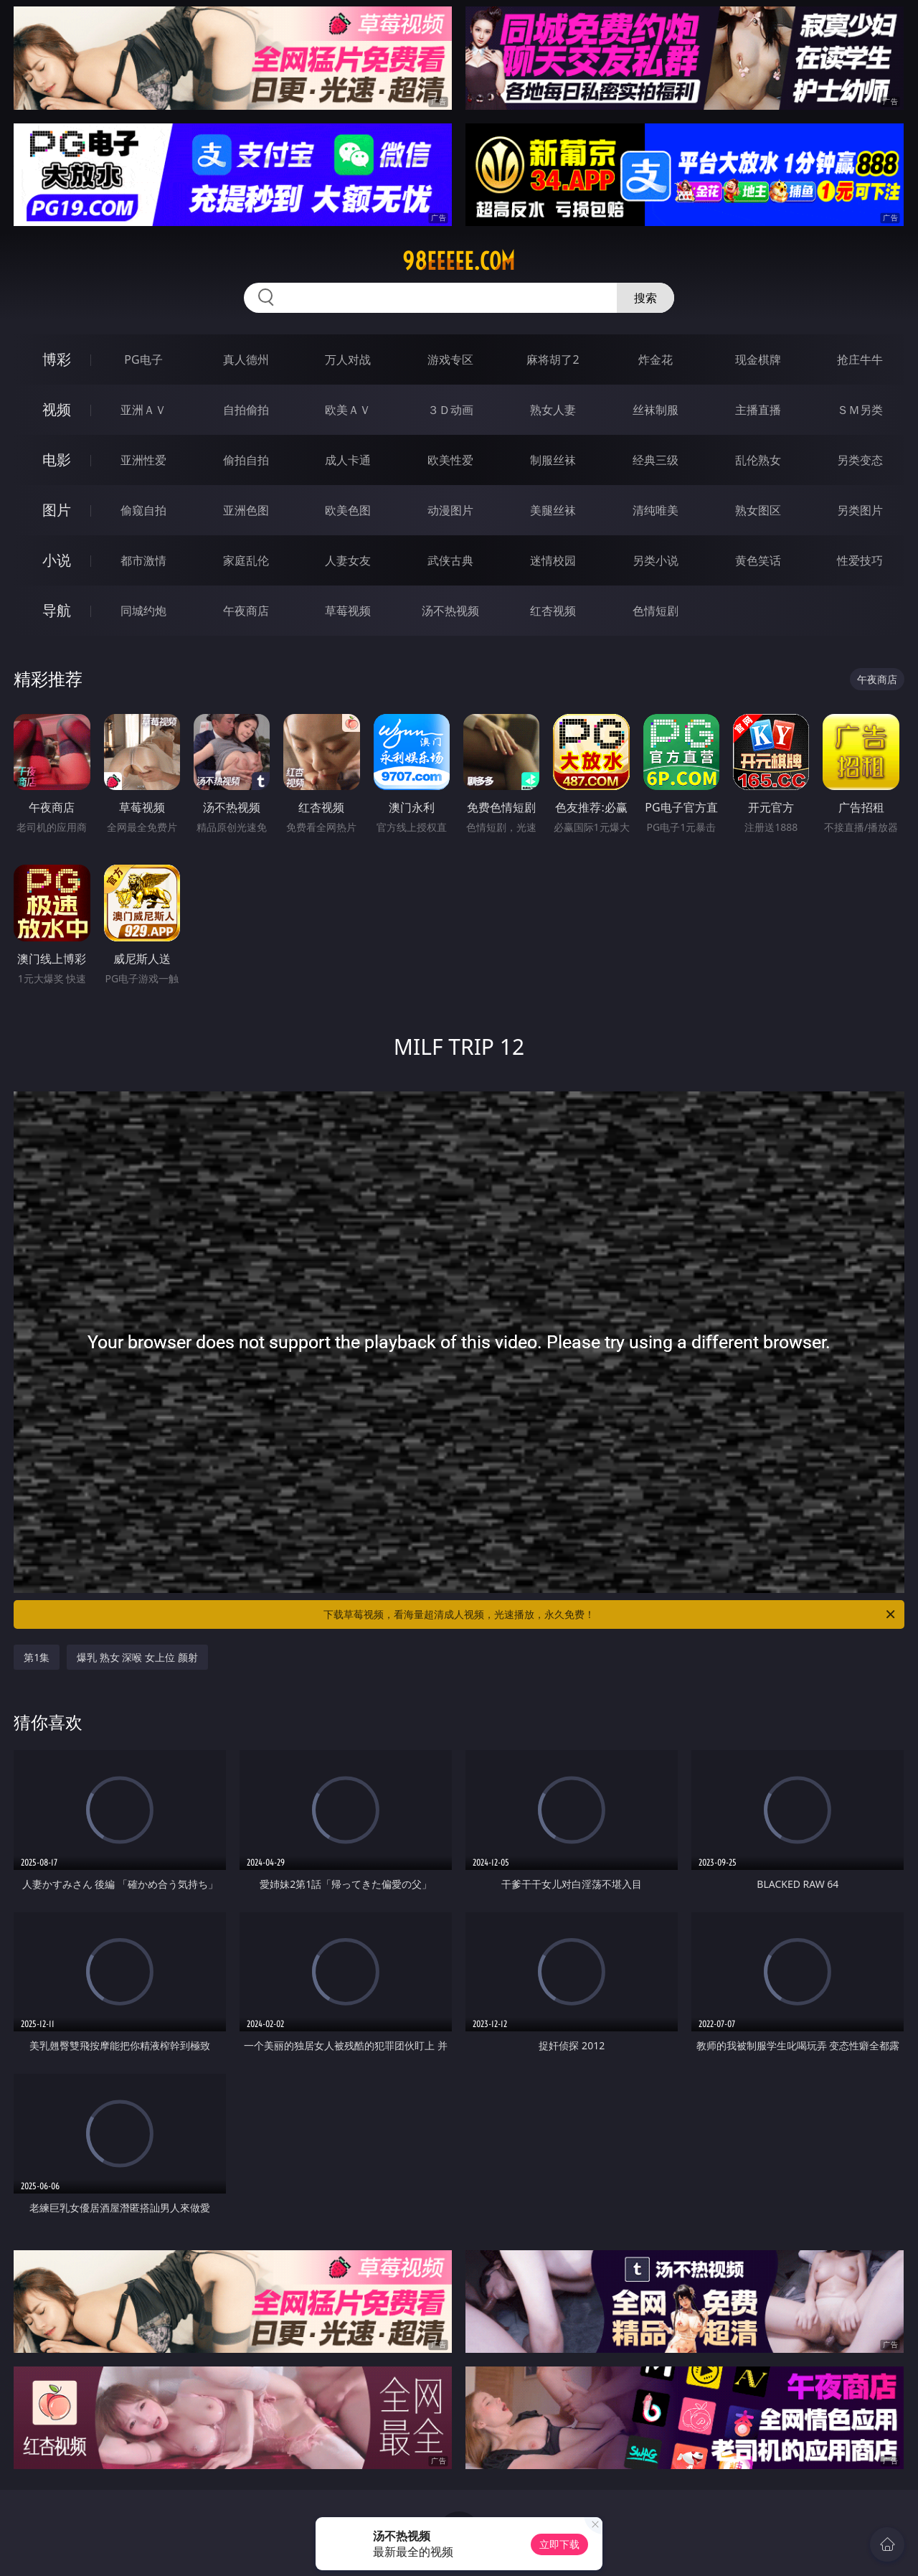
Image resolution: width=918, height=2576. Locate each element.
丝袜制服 (655, 410)
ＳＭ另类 (860, 410)
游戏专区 (450, 359)
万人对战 (348, 359)
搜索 (645, 298)
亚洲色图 (246, 510)
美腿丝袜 (553, 510)
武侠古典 (450, 560)
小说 (56, 560)
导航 (56, 610)
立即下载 (559, 2544)
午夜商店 (246, 611)
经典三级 (655, 460)
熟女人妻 (553, 410)
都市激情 (143, 560)
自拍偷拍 (246, 410)
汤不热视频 (450, 611)
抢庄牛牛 (860, 359)
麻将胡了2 (552, 359)
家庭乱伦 (246, 560)
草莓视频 (348, 611)
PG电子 (143, 359)
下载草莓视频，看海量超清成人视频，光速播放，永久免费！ (610, 1614)
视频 (56, 409)
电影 (56, 459)
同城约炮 (143, 611)
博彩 (56, 359)
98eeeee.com (458, 261)
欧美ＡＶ (348, 410)
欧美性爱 (450, 460)
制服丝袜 (553, 460)
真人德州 (246, 359)
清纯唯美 (655, 510)
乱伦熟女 (758, 460)
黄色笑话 (758, 560)
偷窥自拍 (143, 510)
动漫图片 (450, 510)
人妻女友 (348, 560)
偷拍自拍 (246, 460)
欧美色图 (348, 510)
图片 (56, 510)
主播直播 (758, 410)
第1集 (36, 1657)
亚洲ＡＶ (143, 410)
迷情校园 (553, 560)
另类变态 (860, 460)
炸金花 (655, 359)
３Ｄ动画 (450, 410)
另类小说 (655, 560)
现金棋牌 (758, 359)
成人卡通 (348, 460)
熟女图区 (758, 510)
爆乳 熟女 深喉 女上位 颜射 (137, 1657)
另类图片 (860, 510)
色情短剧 (655, 611)
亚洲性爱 (143, 460)
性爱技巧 (860, 560)
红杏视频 (553, 611)
